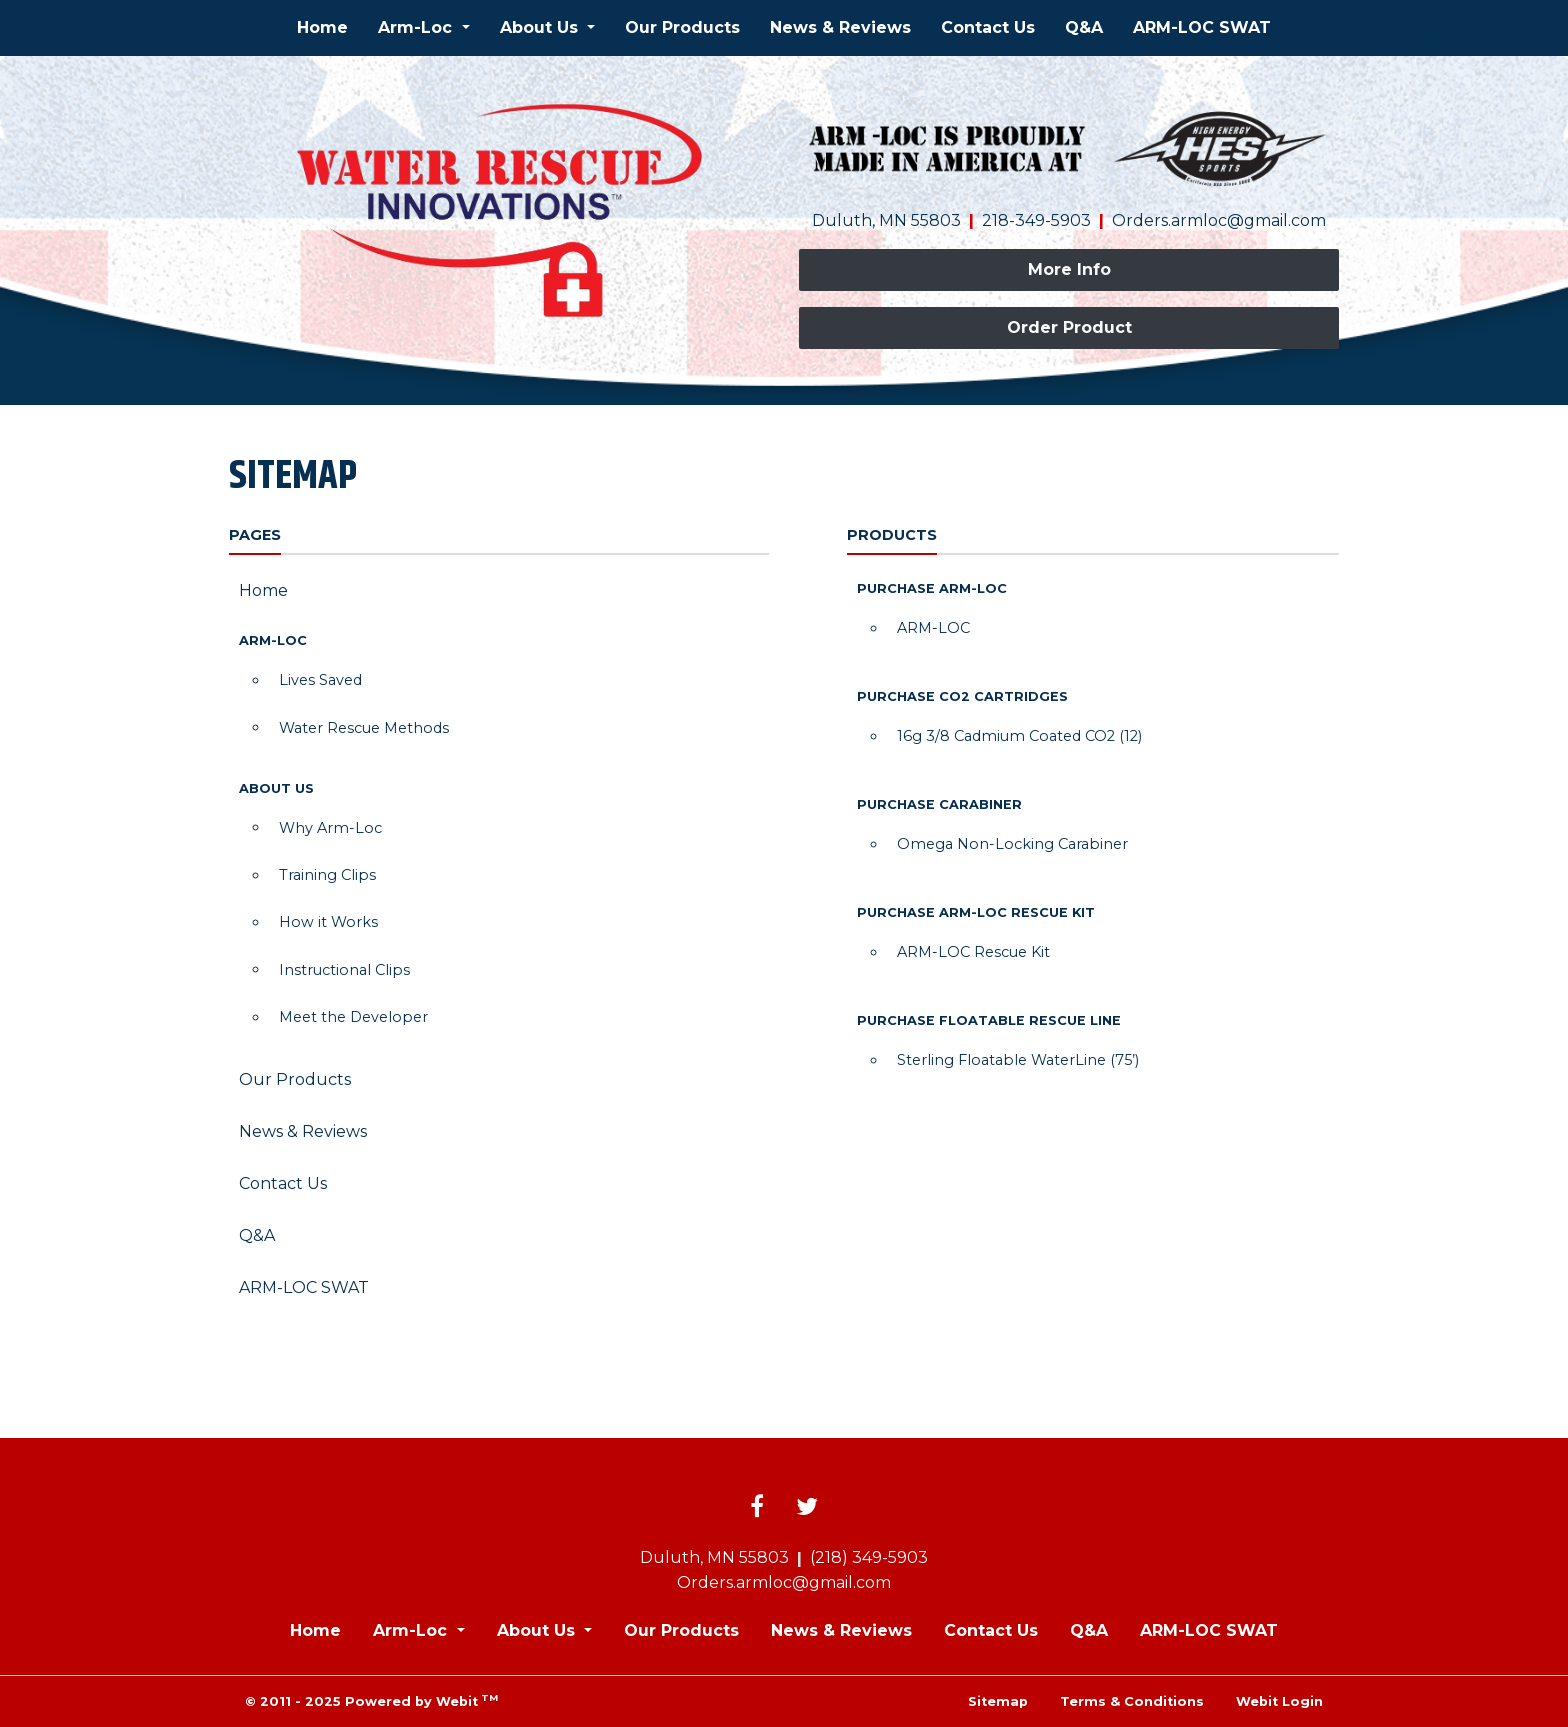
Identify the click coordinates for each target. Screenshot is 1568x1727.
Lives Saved (320, 680)
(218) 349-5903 (869, 1557)
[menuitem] (322, 28)
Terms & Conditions (1132, 1701)
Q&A (1084, 27)
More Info (1069, 269)
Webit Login (1279, 1701)
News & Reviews (840, 27)
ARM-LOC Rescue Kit (973, 952)
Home (322, 27)
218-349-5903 (1036, 220)
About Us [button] (541, 27)
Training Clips (327, 875)
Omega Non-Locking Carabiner (1012, 844)
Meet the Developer (353, 1017)
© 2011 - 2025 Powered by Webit (371, 1700)
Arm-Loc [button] (417, 27)
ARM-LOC (933, 628)
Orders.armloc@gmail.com (1219, 220)
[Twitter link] (807, 1508)
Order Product (1069, 327)
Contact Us (988, 27)
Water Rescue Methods (364, 728)
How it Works (328, 922)
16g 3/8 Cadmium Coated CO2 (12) (1019, 736)
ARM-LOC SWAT (1202, 27)
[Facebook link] (757, 1508)
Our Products (682, 27)
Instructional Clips (344, 970)
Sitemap (998, 1701)
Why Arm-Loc (330, 828)
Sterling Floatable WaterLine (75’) (1018, 1060)
